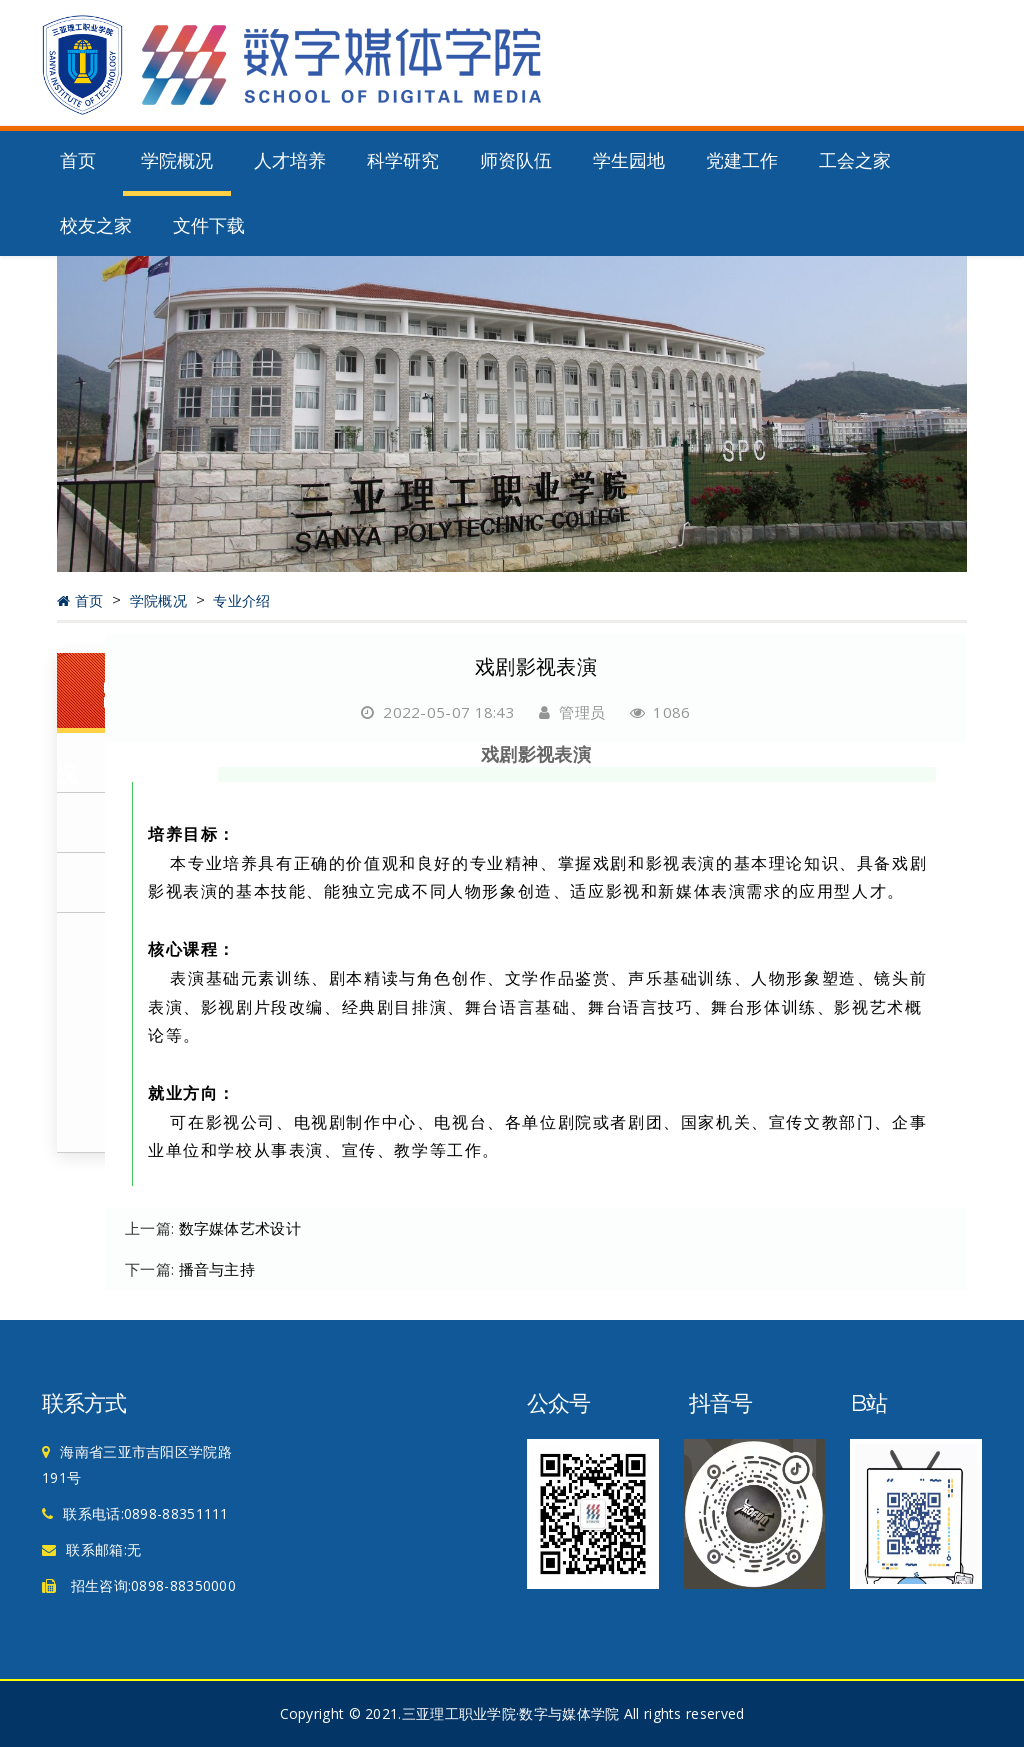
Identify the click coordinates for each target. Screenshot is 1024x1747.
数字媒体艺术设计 (240, 1228)
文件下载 (209, 226)
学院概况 (177, 161)
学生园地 (629, 161)
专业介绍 (241, 601)
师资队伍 (516, 161)
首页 (78, 161)
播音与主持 (217, 1269)
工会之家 (855, 161)
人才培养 (290, 161)
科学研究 (403, 161)
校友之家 (96, 226)
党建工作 (742, 161)
